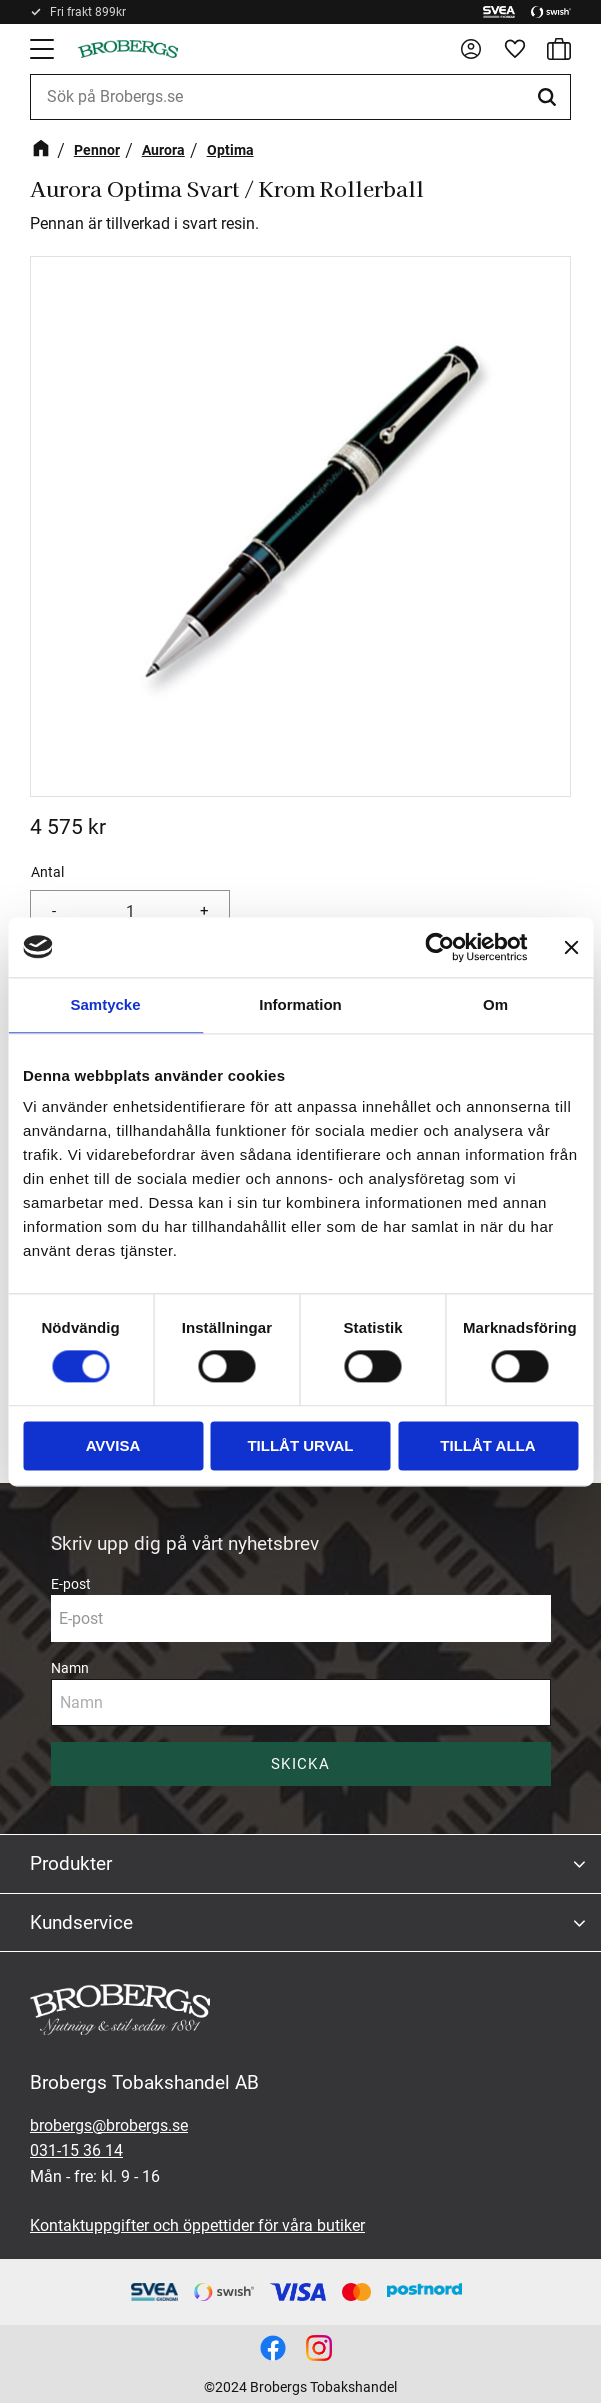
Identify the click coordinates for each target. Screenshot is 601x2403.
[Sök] (550, 97)
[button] (44, 49)
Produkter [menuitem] (71, 1863)
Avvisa (113, 1445)
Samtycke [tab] (105, 1004)
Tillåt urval (300, 1445)
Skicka (300, 1764)
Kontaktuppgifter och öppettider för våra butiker (197, 2225)
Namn (70, 1668)
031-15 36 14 (76, 2150)
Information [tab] (300, 1004)
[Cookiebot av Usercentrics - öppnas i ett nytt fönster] (439, 947)
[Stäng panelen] (571, 947)
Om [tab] (495, 1004)
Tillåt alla (487, 1445)
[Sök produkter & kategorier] (300, 97)
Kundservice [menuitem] (81, 1922)
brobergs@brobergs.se (109, 2125)
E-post (71, 1584)
